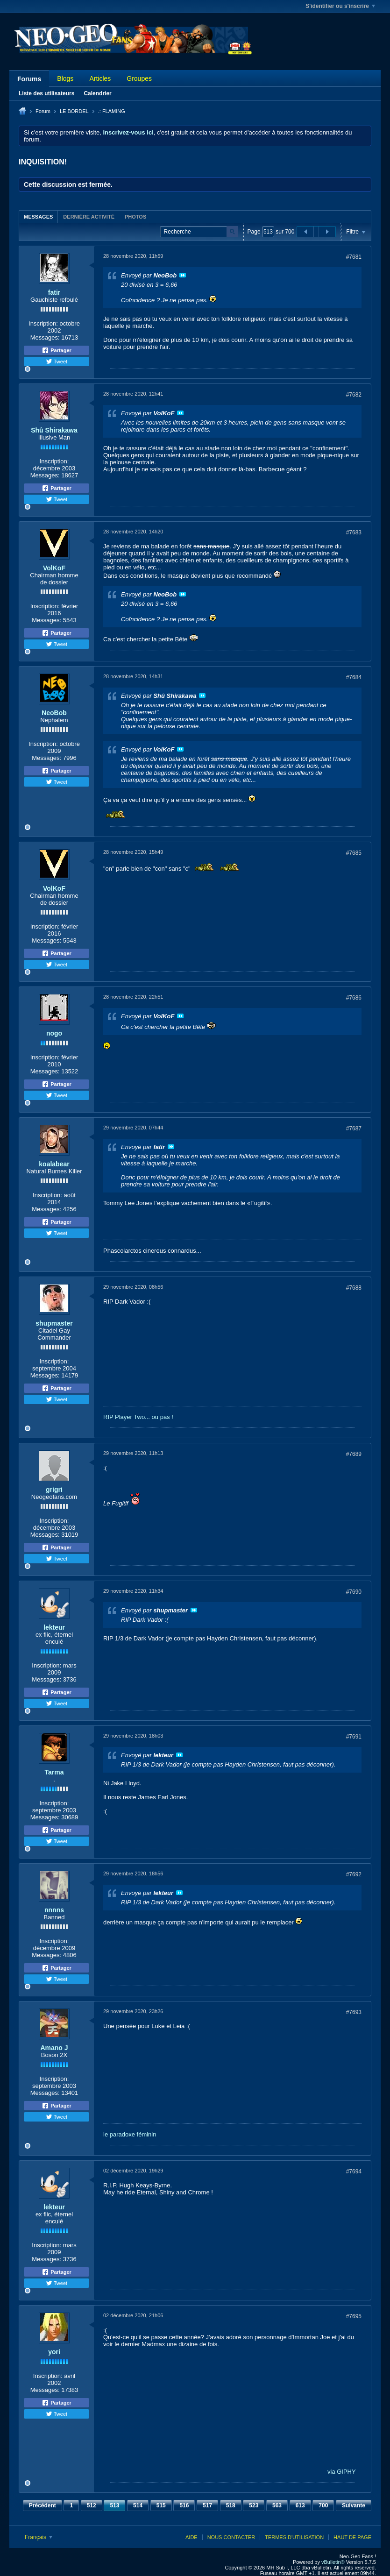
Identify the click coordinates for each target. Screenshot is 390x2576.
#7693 (354, 2012)
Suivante (353, 2505)
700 (323, 2505)
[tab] (38, 216)
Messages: (45, 337)
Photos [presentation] (135, 217)
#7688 (354, 1287)
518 (230, 2505)
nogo (54, 1033)
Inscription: (43, 323)
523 (253, 2505)
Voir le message (182, 275)
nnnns (54, 1910)
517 (207, 2505)
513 (114, 2505)
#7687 (354, 1128)
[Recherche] (199, 232)
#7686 (354, 997)
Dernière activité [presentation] (88, 217)
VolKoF (54, 568)
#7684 (354, 677)
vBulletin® (333, 2562)
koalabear (54, 1164)
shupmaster (53, 1323)
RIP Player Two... (126, 1416)
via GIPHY (341, 2471)
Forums (29, 79)
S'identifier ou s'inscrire (340, 6)
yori (54, 2352)
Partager (56, 350)
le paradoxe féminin (129, 2134)
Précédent (42, 2505)
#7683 (354, 532)
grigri (54, 1489)
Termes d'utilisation (294, 2537)
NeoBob (54, 713)
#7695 (354, 2316)
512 (91, 2505)
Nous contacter (231, 2537)
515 (161, 2505)
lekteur (54, 1627)
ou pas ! (162, 1416)
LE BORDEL (74, 111)
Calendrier (97, 93)
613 (300, 2505)
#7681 (354, 257)
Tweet (56, 361)
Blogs (65, 78)
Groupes (139, 78)
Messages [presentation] (38, 217)
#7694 (354, 2171)
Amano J (54, 2047)
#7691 (354, 1736)
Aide (191, 2537)
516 (184, 2505)
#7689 (354, 1454)
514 (137, 2505)
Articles (100, 78)
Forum (42, 111)
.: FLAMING (111, 111)
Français (38, 2537)
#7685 (354, 853)
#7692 (354, 1874)
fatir (54, 292)
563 (277, 2505)
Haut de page (352, 2537)
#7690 (354, 1592)
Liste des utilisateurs (46, 93)
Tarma (54, 1772)
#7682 (354, 394)
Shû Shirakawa (54, 430)
